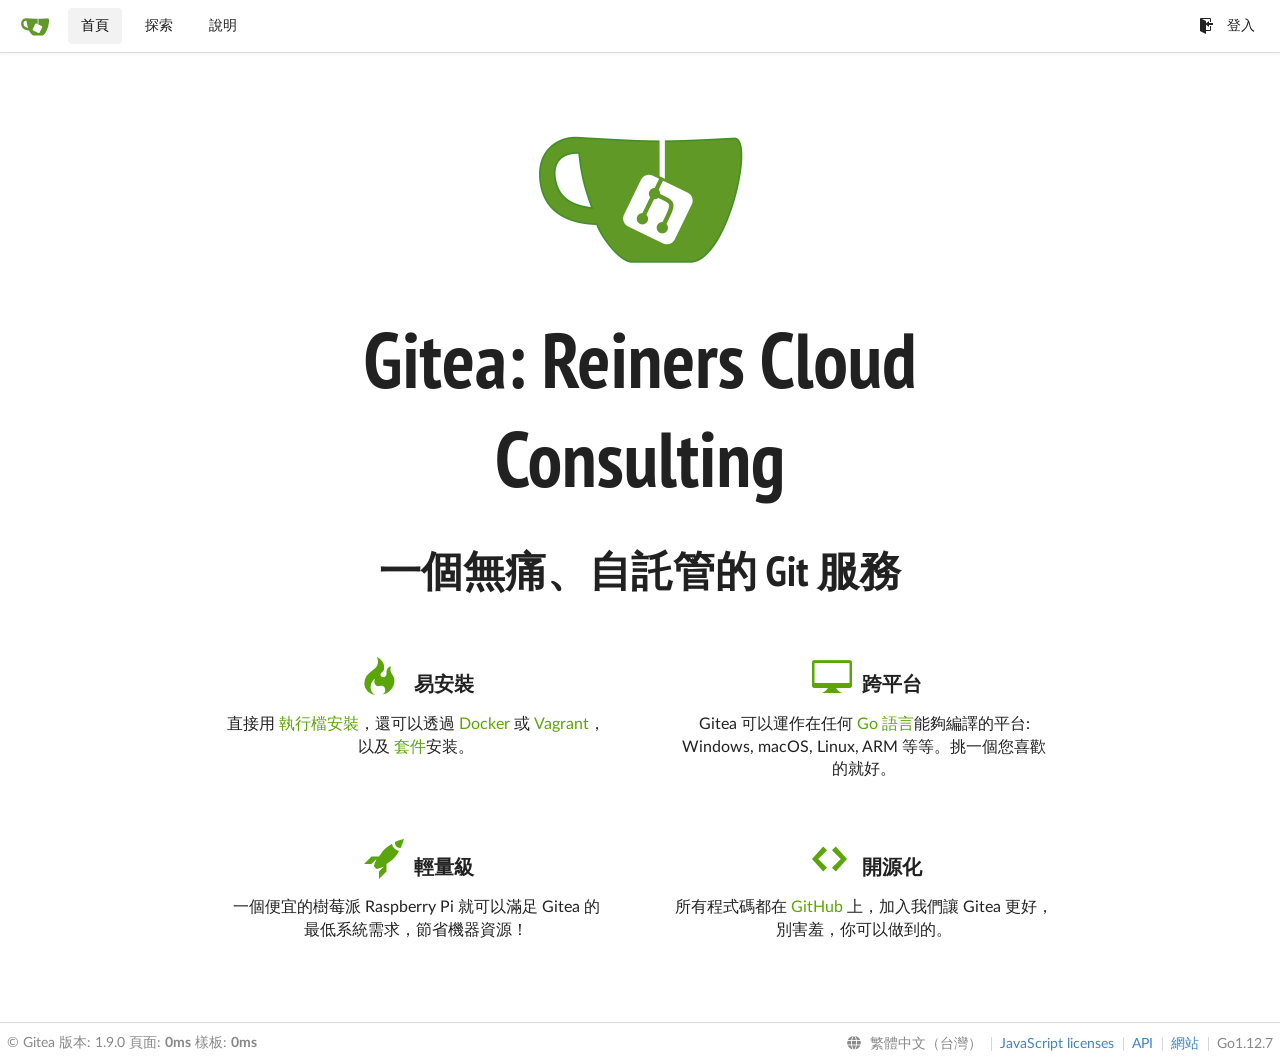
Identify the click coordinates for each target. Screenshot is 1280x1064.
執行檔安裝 (319, 724)
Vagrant (561, 724)
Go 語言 (885, 724)
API (1142, 1044)
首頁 (95, 26)
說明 (223, 26)
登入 (1227, 26)
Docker (484, 724)
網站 (1185, 1044)
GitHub (817, 907)
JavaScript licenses (1057, 1044)
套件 (410, 747)
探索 (159, 26)
